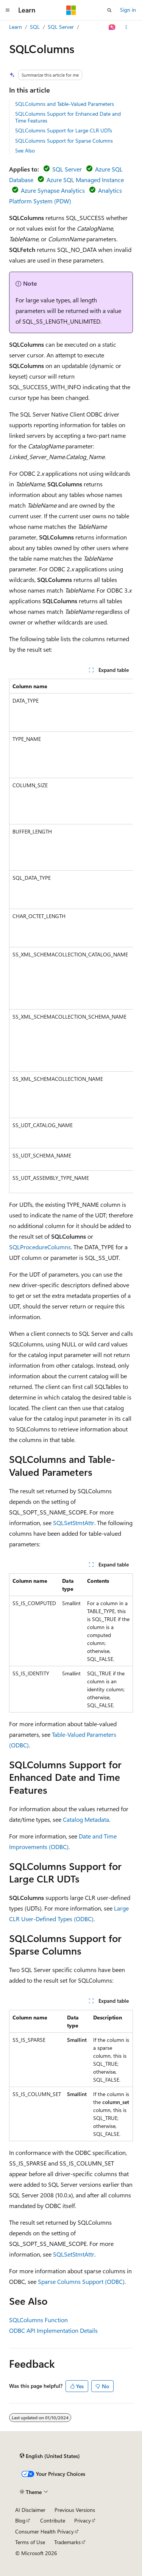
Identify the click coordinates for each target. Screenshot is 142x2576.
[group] (71, 936)
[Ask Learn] (112, 27)
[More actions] (126, 27)
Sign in (128, 9)
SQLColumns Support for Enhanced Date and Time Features (68, 117)
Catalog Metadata (86, 1819)
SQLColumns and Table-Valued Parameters (64, 103)
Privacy (82, 2520)
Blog (20, 2520)
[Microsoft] (71, 10)
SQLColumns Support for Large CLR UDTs (63, 130)
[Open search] (109, 10)
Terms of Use (30, 2542)
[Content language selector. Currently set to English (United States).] (49, 2456)
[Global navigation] (7, 10)
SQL (35, 26)
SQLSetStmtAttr (73, 1523)
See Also (25, 150)
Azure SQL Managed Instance (85, 180)
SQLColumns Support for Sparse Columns (64, 140)
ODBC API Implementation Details (53, 2330)
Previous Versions (75, 2509)
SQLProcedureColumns (40, 1247)
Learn (15, 26)
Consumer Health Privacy (44, 2531)
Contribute (52, 2520)
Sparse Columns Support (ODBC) (81, 2281)
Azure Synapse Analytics (53, 190)
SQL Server (61, 26)
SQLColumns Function (38, 2320)
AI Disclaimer (30, 2509)
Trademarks (67, 2542)
